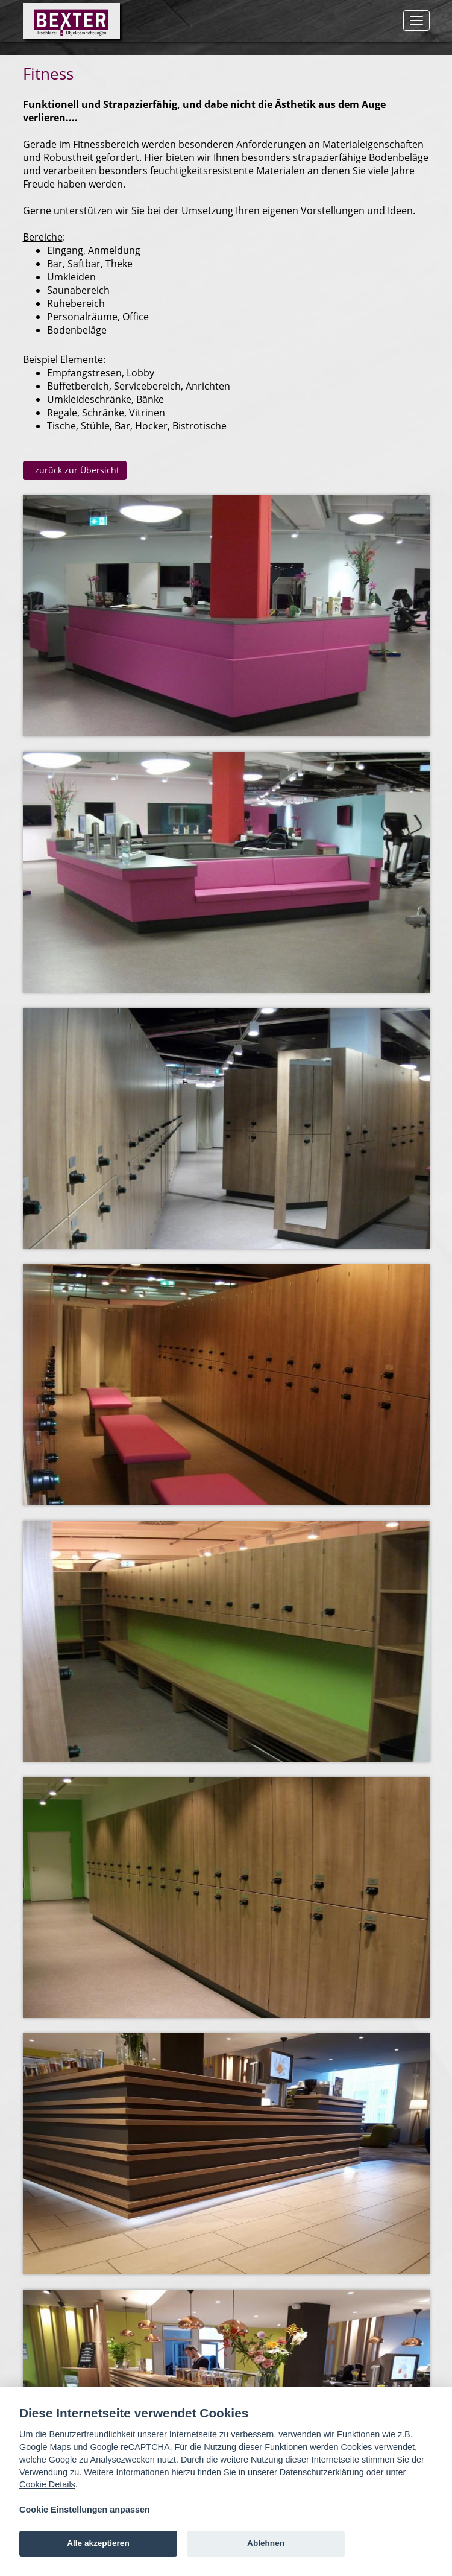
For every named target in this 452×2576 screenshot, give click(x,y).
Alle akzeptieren (98, 2543)
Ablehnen (265, 2543)
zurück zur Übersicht (74, 470)
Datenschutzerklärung (322, 2472)
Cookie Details (47, 2484)
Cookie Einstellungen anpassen (84, 2509)
